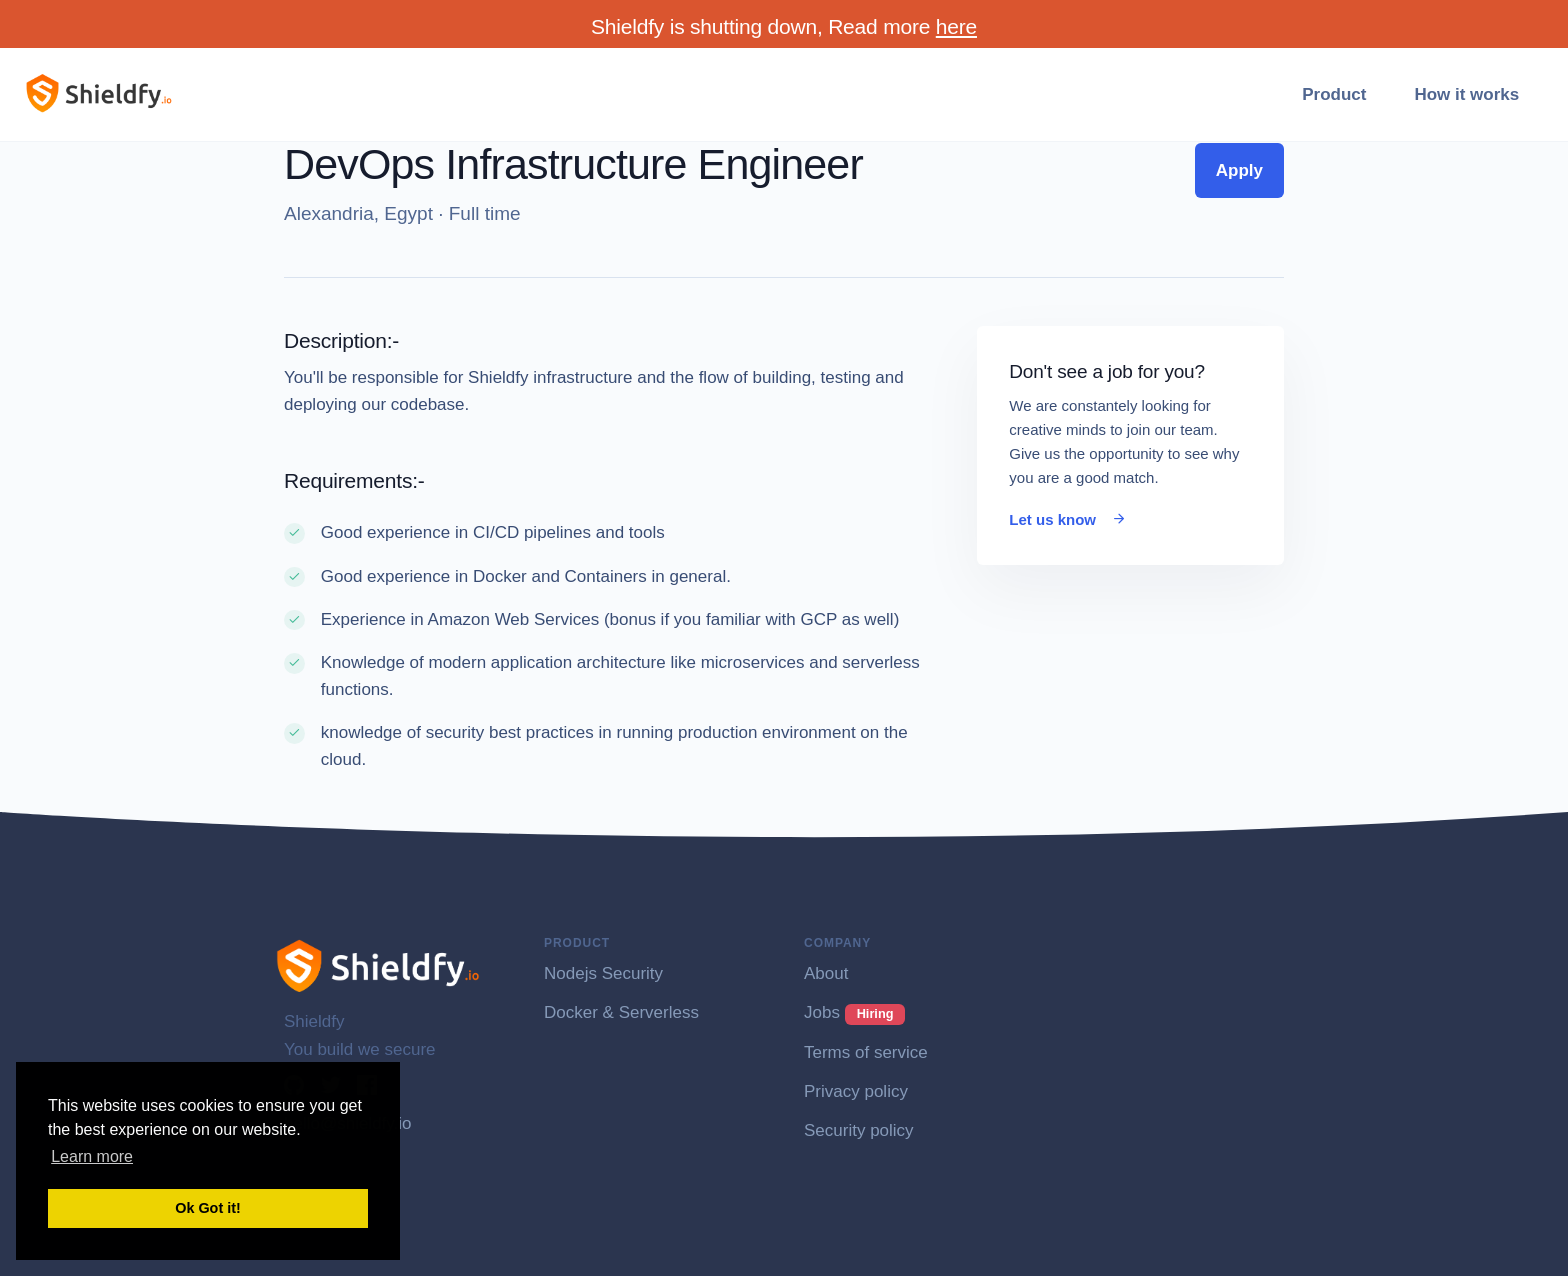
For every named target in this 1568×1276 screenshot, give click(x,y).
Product (1334, 94)
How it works (1466, 94)
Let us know (1068, 519)
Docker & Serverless (621, 1012)
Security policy (859, 1130)
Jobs (854, 1012)
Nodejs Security (603, 973)
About (826, 973)
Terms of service (866, 1052)
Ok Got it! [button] (208, 1208)
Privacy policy (856, 1091)
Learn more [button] (92, 1156)
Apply (1239, 170)
